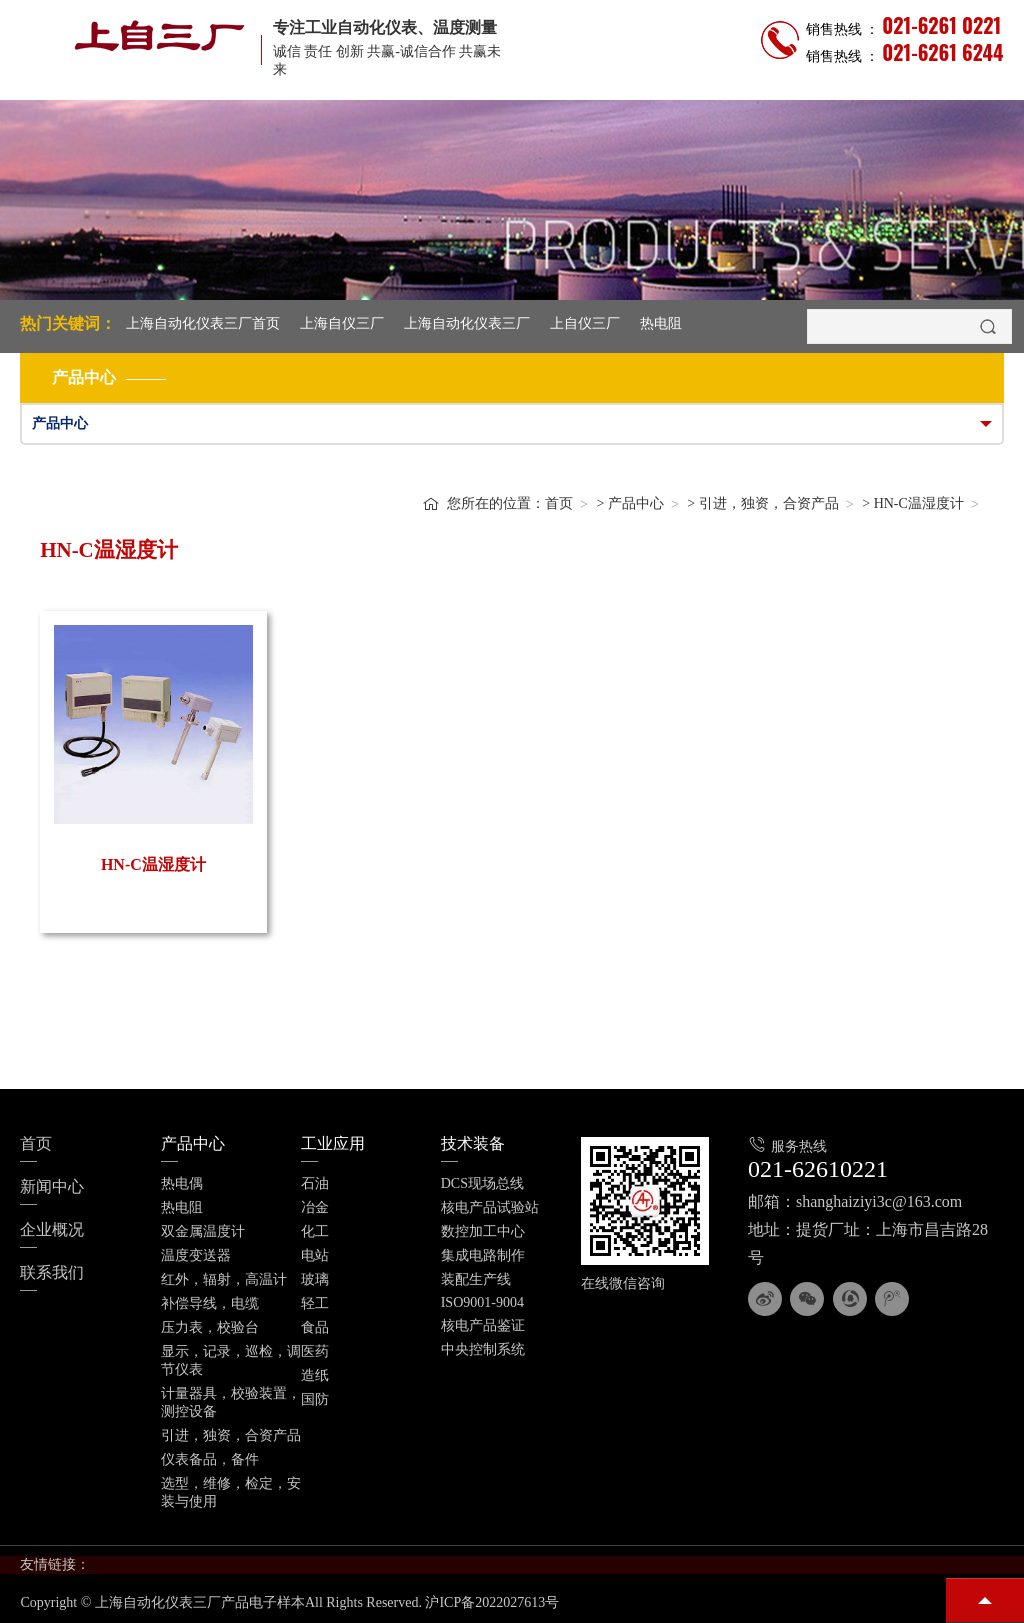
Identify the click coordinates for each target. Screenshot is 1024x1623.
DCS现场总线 (482, 1183)
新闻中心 (52, 1186)
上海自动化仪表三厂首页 (203, 323)
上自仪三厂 (585, 323)
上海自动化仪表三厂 (467, 323)
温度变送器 (196, 1255)
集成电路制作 (483, 1255)
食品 (315, 1327)
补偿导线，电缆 (210, 1303)
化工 (315, 1231)
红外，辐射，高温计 (224, 1279)
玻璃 (315, 1279)
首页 (559, 503)
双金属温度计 (203, 1231)
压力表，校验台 (210, 1327)
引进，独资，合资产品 (769, 503)
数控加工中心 (483, 1231)
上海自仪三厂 (342, 323)
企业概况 (52, 1229)
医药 (315, 1351)
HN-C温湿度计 (919, 503)
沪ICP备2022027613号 (492, 1602)
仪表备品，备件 (210, 1459)
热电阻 (661, 323)
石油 (315, 1183)
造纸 (315, 1375)
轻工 (315, 1303)
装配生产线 (476, 1279)
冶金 (315, 1207)
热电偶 (182, 1183)
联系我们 (52, 1272)
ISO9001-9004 (482, 1302)
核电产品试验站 (490, 1207)
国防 (315, 1399)
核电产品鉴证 (483, 1325)
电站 (315, 1255)
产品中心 (636, 503)
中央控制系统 (483, 1349)
